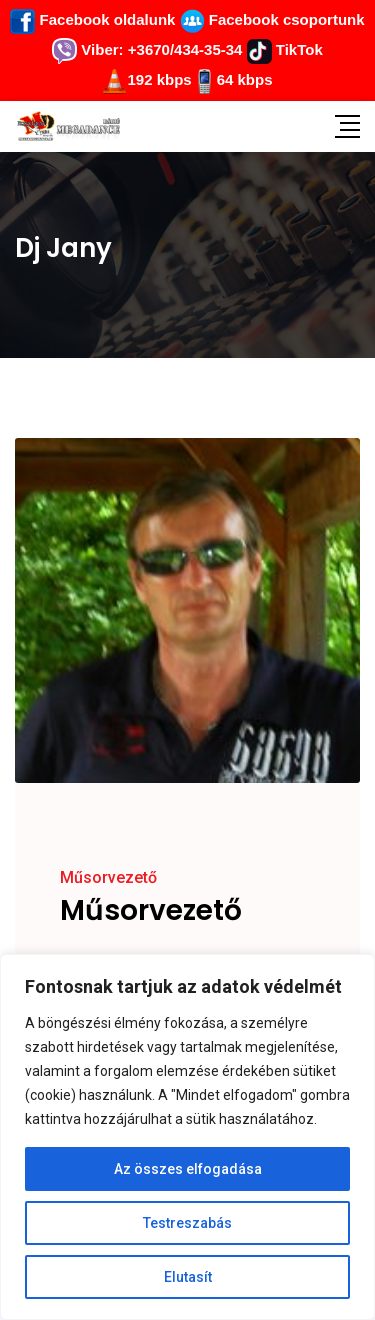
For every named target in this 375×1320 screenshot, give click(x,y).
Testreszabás (187, 1223)
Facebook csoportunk (272, 19)
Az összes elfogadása (188, 1169)
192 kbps (159, 79)
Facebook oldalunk (92, 19)
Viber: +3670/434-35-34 (147, 49)
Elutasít (188, 1277)
